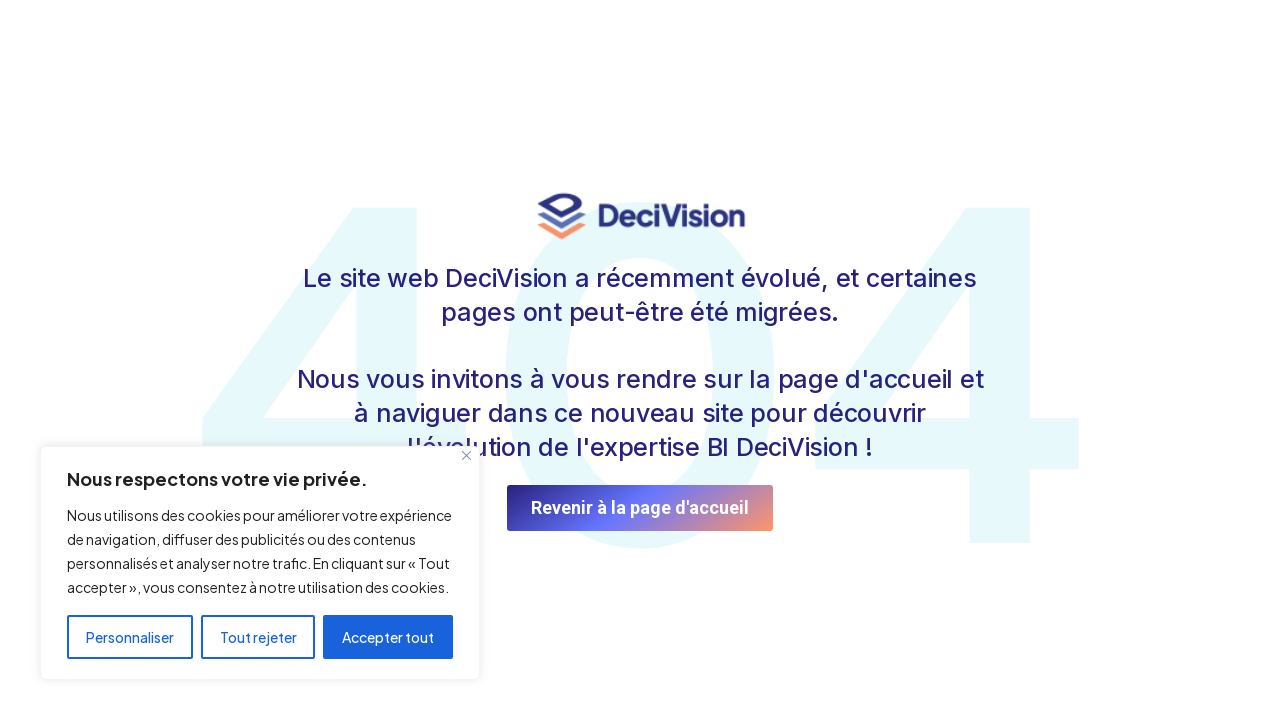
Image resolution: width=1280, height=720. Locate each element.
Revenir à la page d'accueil (640, 507)
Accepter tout (388, 637)
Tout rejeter (258, 637)
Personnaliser (130, 637)
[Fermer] (466, 455)
